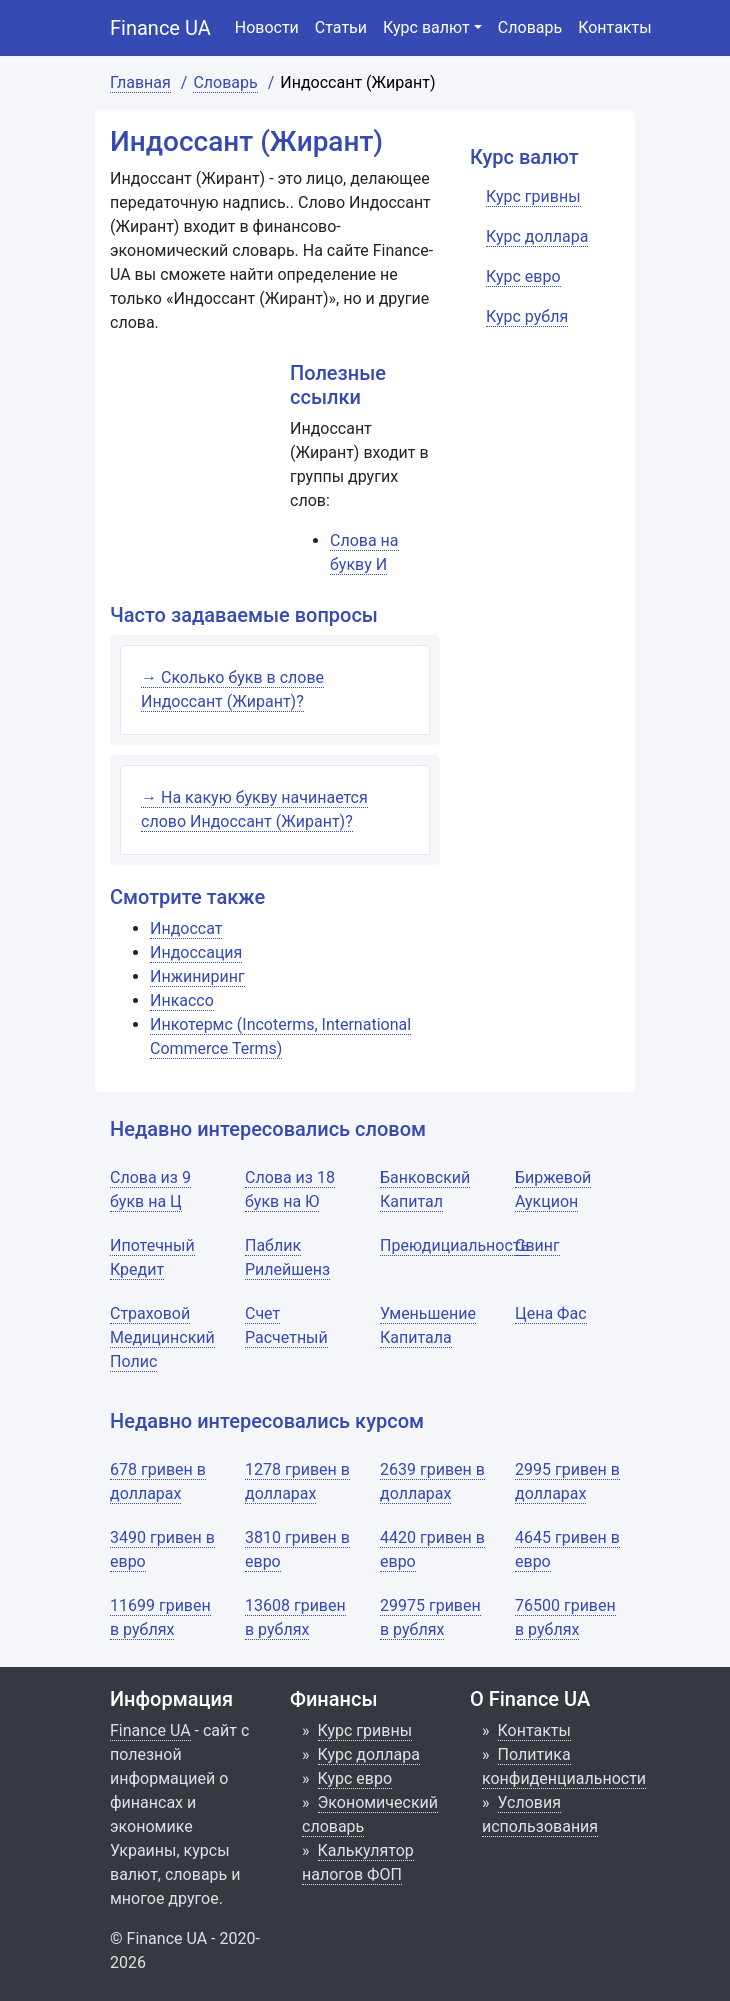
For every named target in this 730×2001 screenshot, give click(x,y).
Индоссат (186, 928)
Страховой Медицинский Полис (162, 1337)
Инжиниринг (197, 976)
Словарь (530, 27)
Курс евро (355, 1778)
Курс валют (426, 27)
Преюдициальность (454, 1245)
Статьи (341, 27)
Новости (267, 27)
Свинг (537, 1245)
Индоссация (196, 952)
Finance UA (160, 28)
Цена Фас (551, 1313)
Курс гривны (365, 1730)
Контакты (614, 27)
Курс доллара (369, 1754)
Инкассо (182, 1000)
